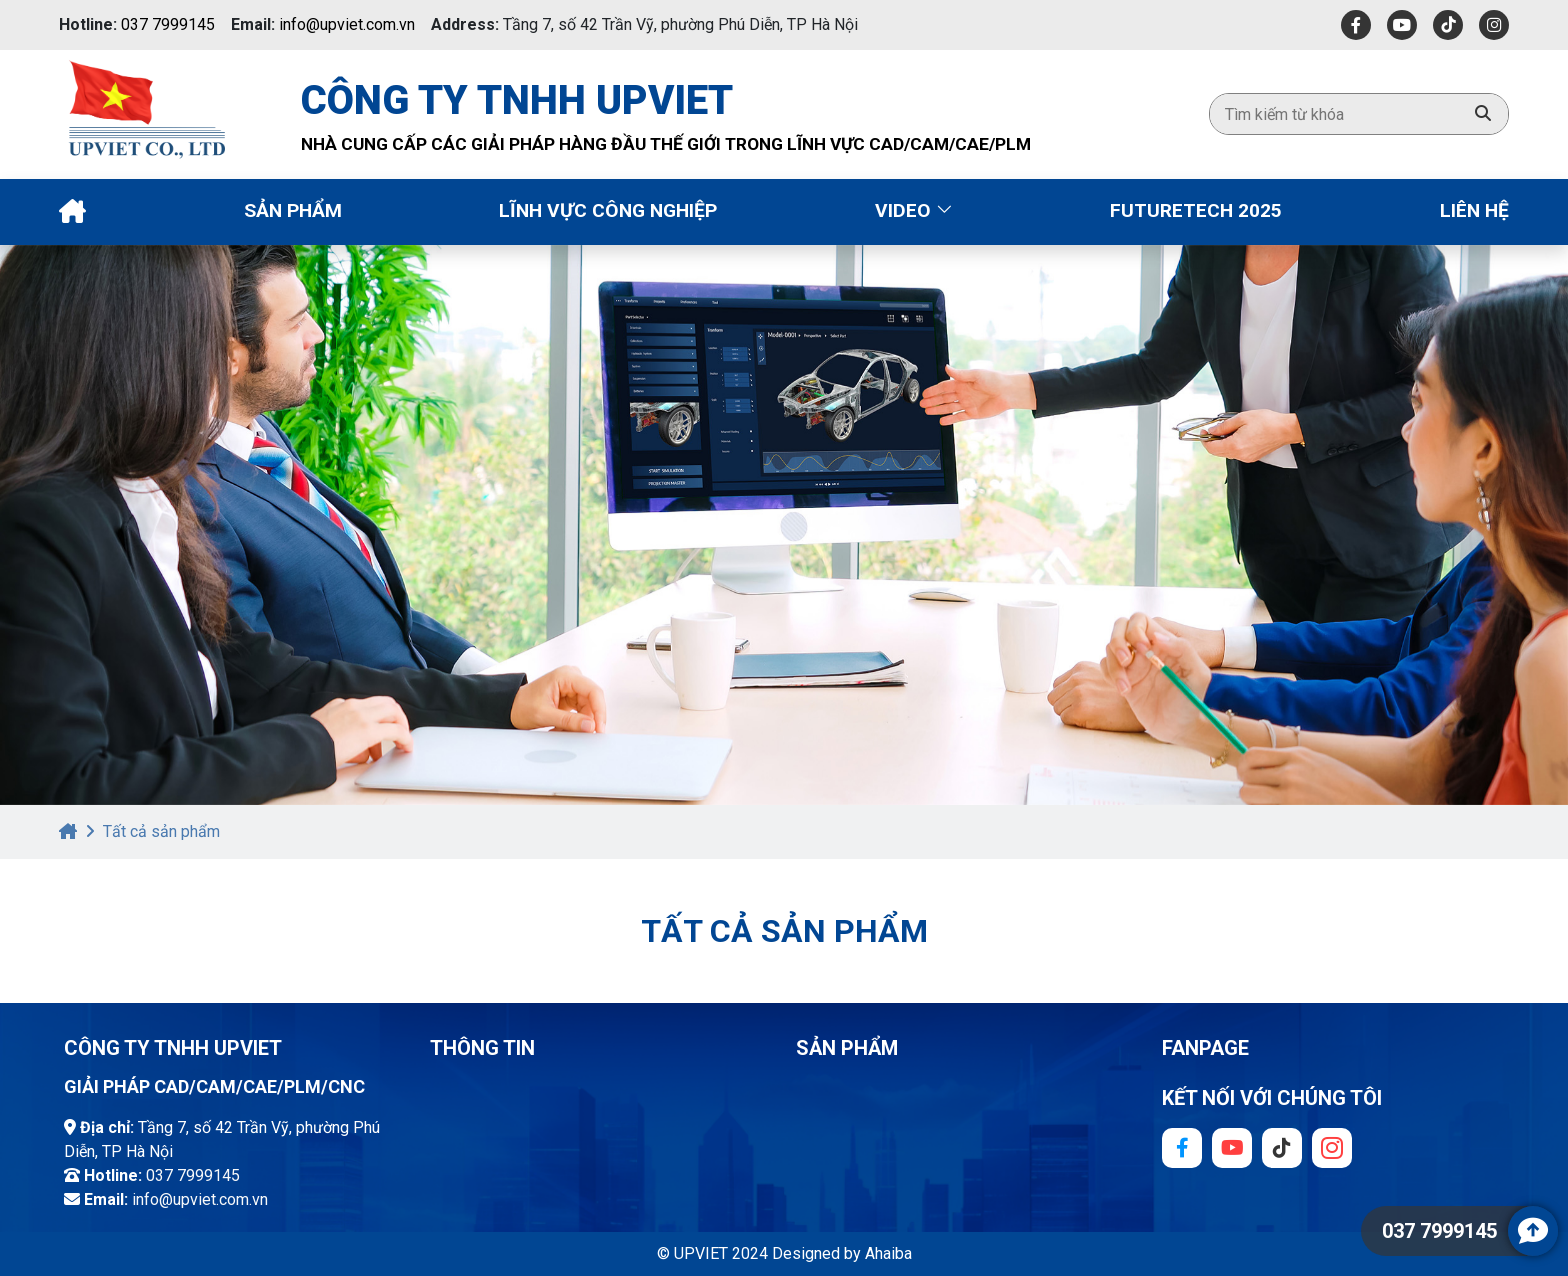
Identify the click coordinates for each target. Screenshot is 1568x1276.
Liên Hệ (1474, 210)
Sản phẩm (293, 210)
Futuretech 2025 (1196, 210)
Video (914, 210)
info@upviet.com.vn (347, 24)
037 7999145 (168, 24)
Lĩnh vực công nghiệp (608, 210)
